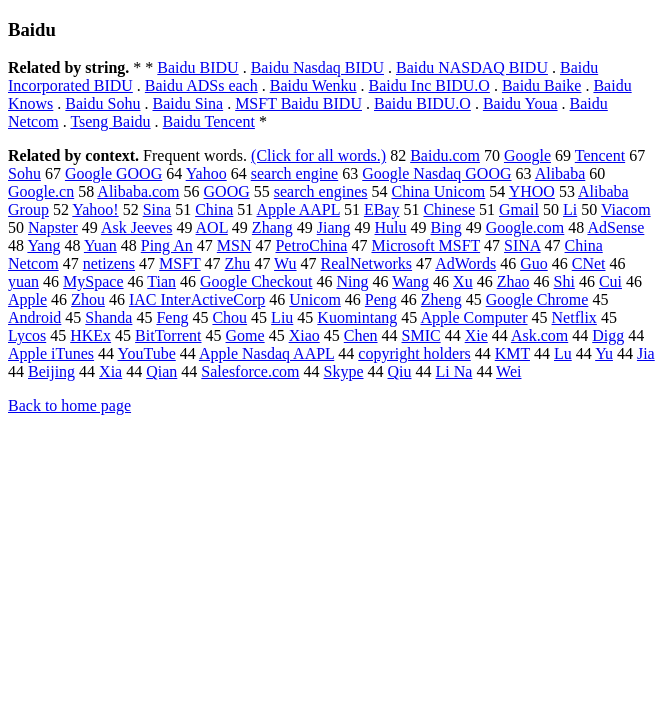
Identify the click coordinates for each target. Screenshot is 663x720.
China (214, 209)
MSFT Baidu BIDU (298, 103)
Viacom (626, 209)
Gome (245, 335)
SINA (522, 245)
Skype (344, 371)
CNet (589, 263)
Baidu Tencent (209, 121)
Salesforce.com (250, 371)
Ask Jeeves (137, 227)
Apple (27, 299)
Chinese (449, 209)
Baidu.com (445, 155)
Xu (463, 281)
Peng (381, 299)
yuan (23, 281)
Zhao (513, 281)
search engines (321, 191)
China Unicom (438, 191)
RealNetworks (367, 263)
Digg (608, 335)
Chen (361, 335)
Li (570, 209)
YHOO (532, 191)
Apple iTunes (51, 353)
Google (527, 155)
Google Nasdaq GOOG (436, 173)
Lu (563, 353)
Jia (646, 353)
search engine (295, 173)
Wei (508, 371)
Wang (410, 281)
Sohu (24, 173)
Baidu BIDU (197, 67)
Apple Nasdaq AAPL (266, 353)
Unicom (315, 299)
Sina (157, 209)
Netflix (574, 317)
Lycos (27, 335)
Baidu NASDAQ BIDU (472, 67)
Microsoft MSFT (425, 245)
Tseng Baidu (110, 121)
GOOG (227, 191)
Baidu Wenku (313, 85)
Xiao (304, 335)
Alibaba (560, 173)
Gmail (519, 209)
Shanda (108, 317)
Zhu (238, 263)
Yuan (100, 245)
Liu (282, 317)
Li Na (454, 371)
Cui (610, 281)
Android (34, 317)
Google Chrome (537, 299)
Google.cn (41, 191)
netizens (109, 263)
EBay (382, 209)
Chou (229, 317)
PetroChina (311, 245)
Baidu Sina (187, 103)
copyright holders (414, 353)
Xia (110, 371)
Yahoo (206, 173)
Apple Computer (473, 317)
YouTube (147, 353)
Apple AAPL (297, 209)
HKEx (90, 335)
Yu (604, 353)
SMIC (421, 335)
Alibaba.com (138, 191)
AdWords (465, 263)
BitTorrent (168, 335)
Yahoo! (95, 209)
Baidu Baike (542, 85)
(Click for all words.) (318, 155)
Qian (161, 371)
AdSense (615, 227)
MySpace (93, 281)
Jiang (334, 227)
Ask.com (539, 335)
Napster (53, 227)
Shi (564, 281)
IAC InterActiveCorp (197, 299)
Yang (43, 245)
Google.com (525, 227)
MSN (234, 245)
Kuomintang (357, 317)
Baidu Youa (520, 103)
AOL (212, 227)
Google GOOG (113, 173)
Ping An (167, 245)
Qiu (400, 371)
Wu (285, 263)
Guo (534, 263)
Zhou (88, 299)
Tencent (600, 155)
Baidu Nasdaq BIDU (317, 67)
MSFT (180, 263)
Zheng (441, 299)
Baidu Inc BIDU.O (429, 85)
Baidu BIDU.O (422, 103)
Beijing (51, 371)
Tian (161, 281)
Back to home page (69, 405)
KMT (512, 353)
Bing (446, 227)
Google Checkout (256, 281)
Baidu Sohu (102, 103)
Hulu (391, 227)
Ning (352, 281)
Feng (172, 317)
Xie (476, 335)
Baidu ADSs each (201, 85)
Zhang (272, 227)
